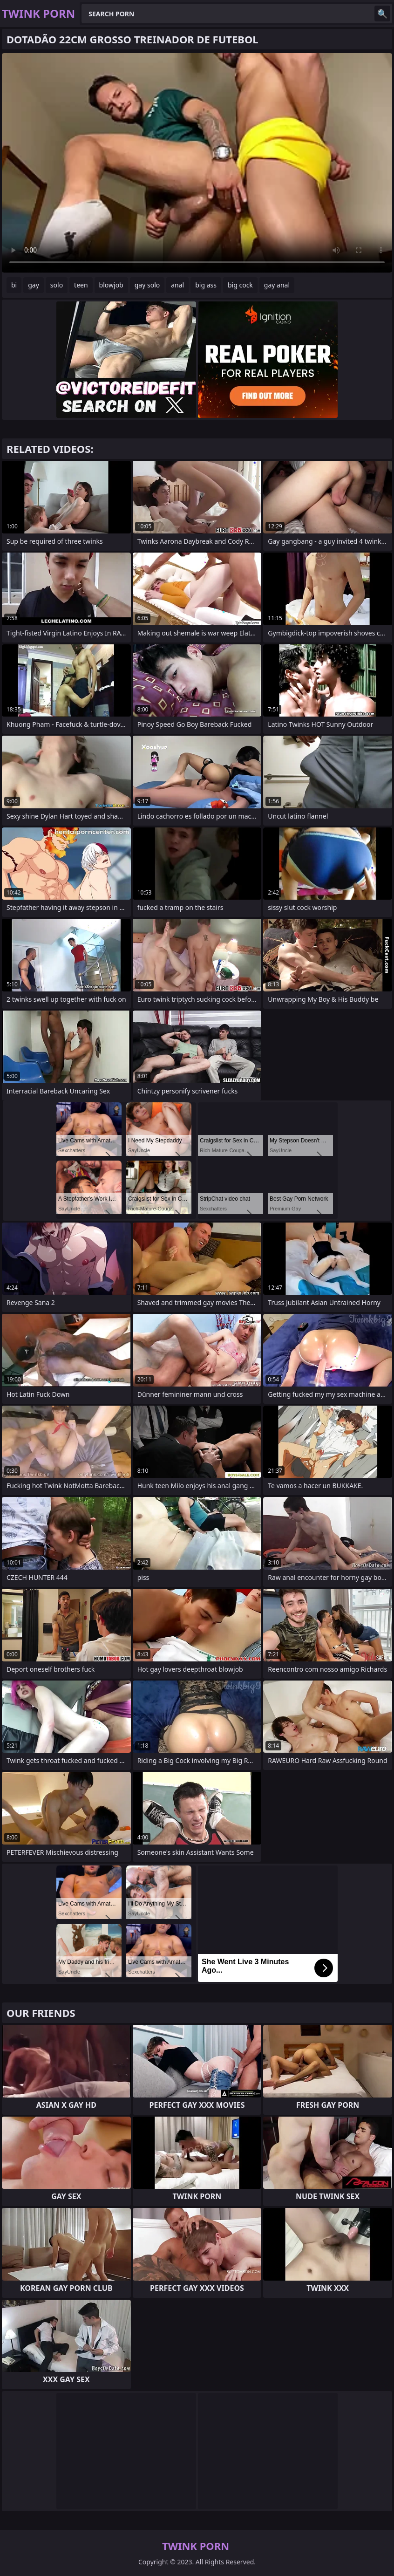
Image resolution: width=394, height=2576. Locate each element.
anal (177, 284)
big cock (240, 284)
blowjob (111, 284)
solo (56, 284)
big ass (206, 284)
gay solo (147, 284)
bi (14, 284)
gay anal (277, 284)
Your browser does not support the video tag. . (197, 163)
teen (81, 284)
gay (33, 284)
